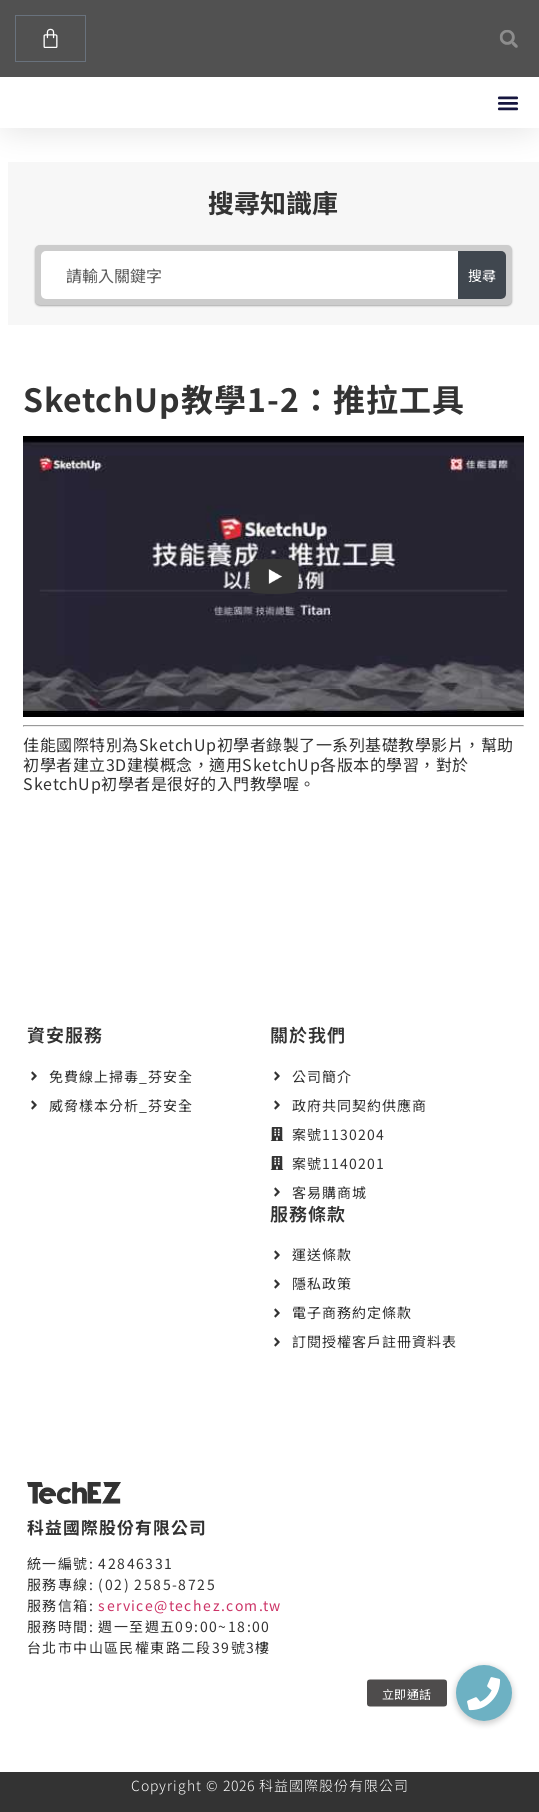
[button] (508, 38)
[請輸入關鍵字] (250, 275)
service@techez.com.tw (189, 1605)
